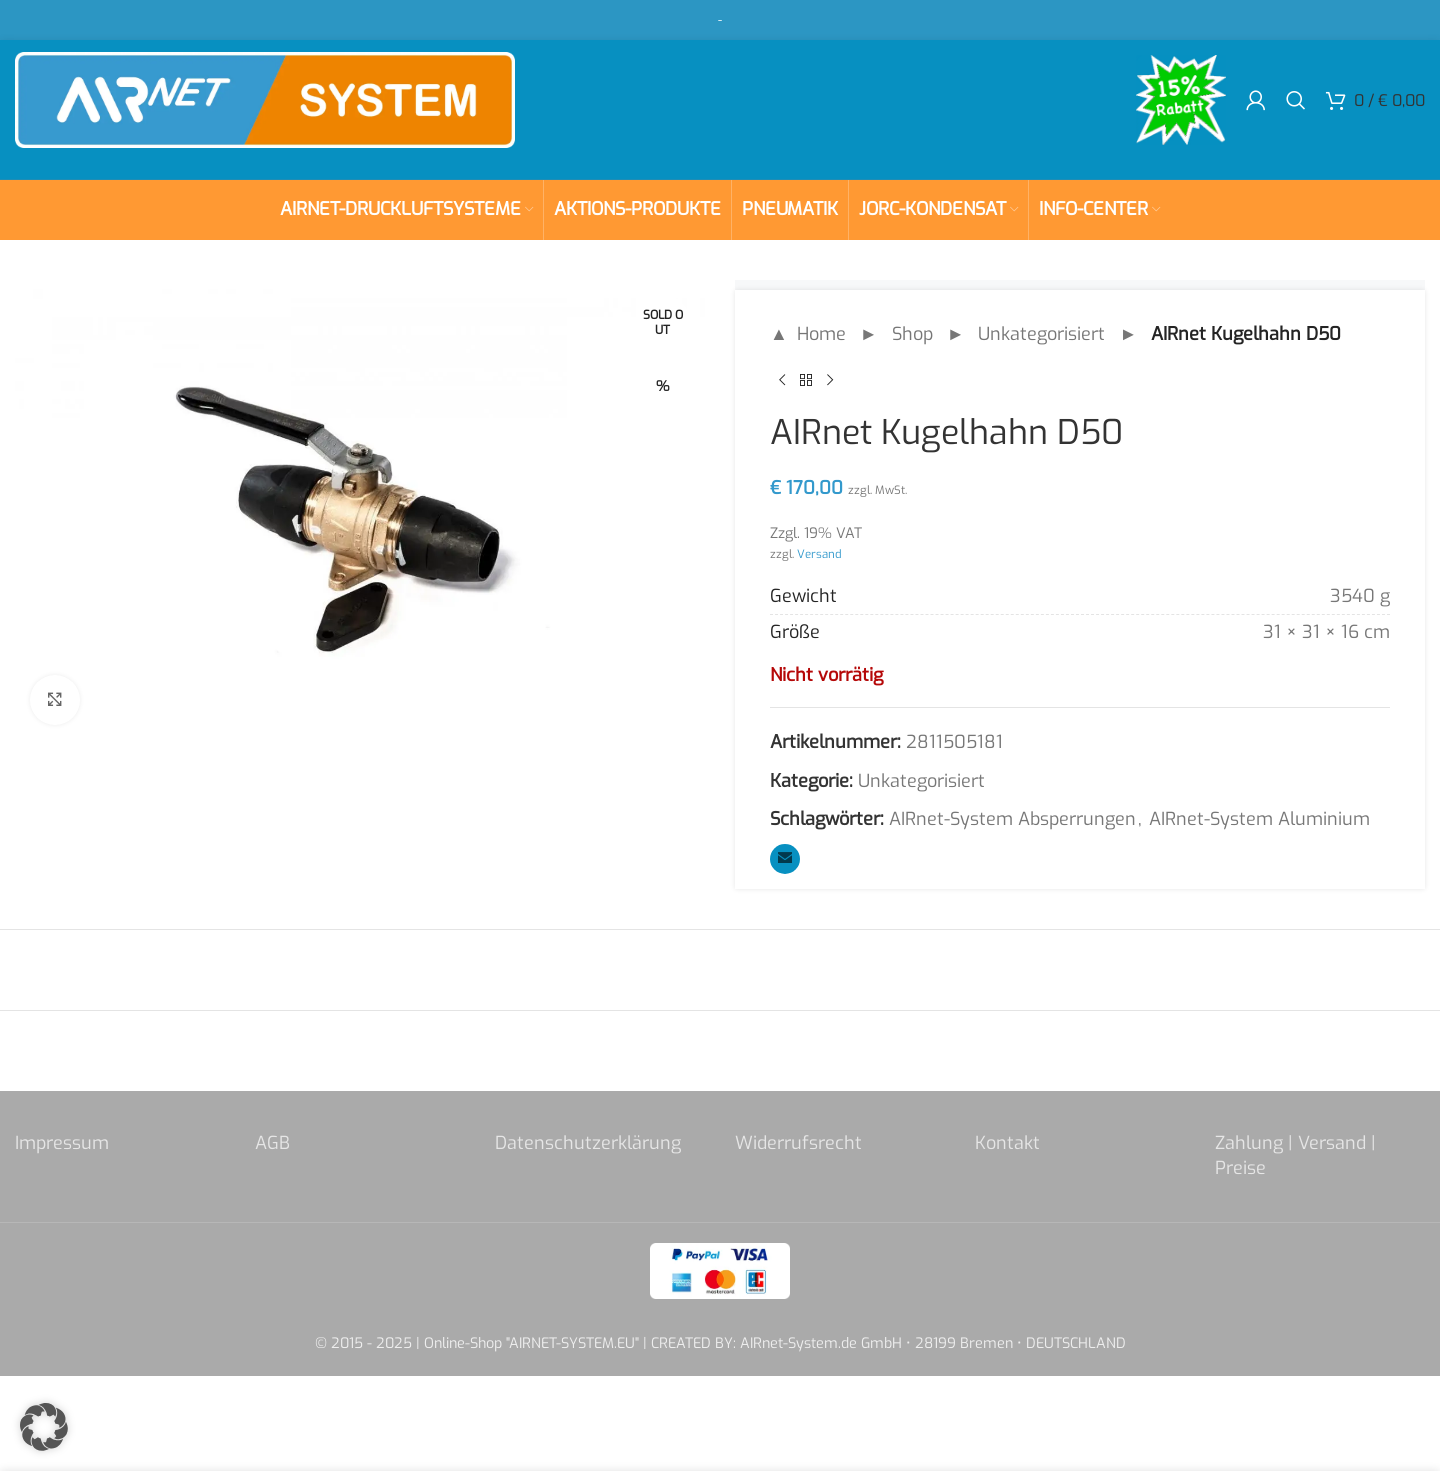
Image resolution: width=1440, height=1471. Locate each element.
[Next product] (830, 381)
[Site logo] (265, 99)
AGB (272, 1143)
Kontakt (1007, 1143)
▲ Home (808, 334)
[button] (44, 1427)
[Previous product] (782, 381)
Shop (912, 334)
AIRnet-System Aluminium (1259, 819)
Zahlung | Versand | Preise (1295, 1155)
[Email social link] (785, 859)
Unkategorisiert (1041, 334)
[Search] (1296, 100)
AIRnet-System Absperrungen (1012, 819)
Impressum (62, 1143)
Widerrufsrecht (798, 1143)
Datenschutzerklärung (588, 1143)
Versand (819, 554)
